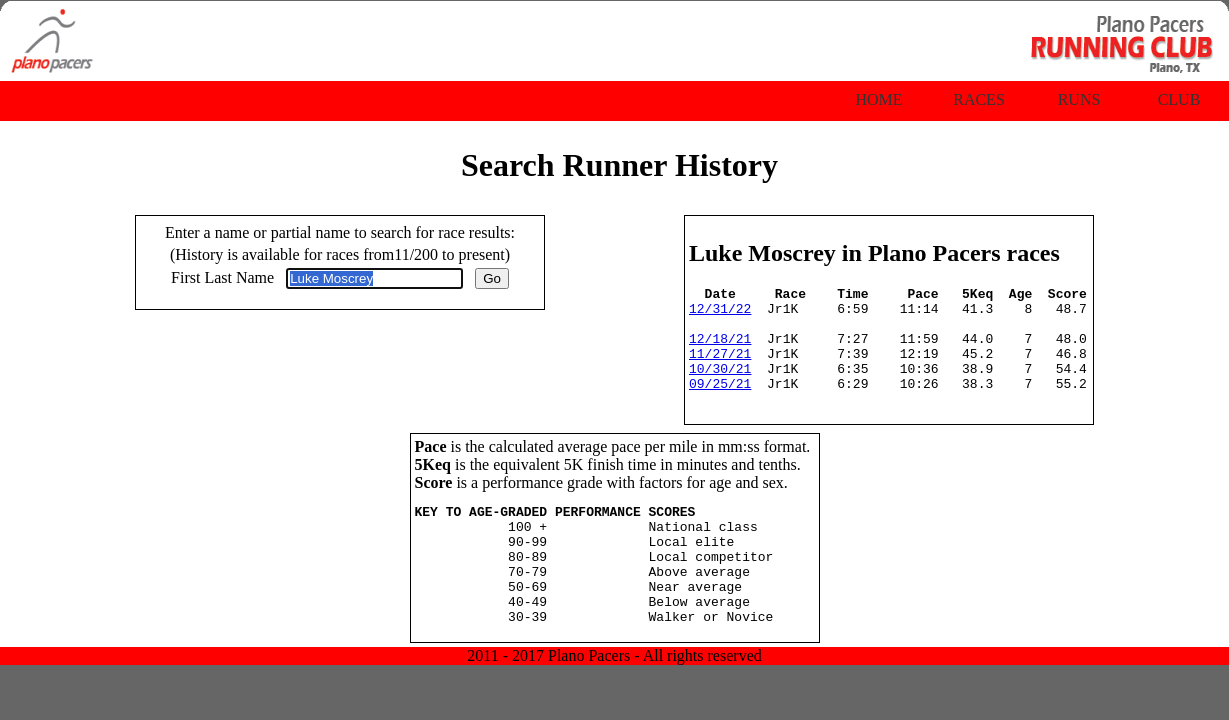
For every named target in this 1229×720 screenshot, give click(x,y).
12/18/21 (720, 350)
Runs (1079, 99)
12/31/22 (720, 314)
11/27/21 (720, 368)
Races (979, 99)
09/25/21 (720, 404)
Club (1179, 99)
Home (878, 99)
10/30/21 (720, 386)
